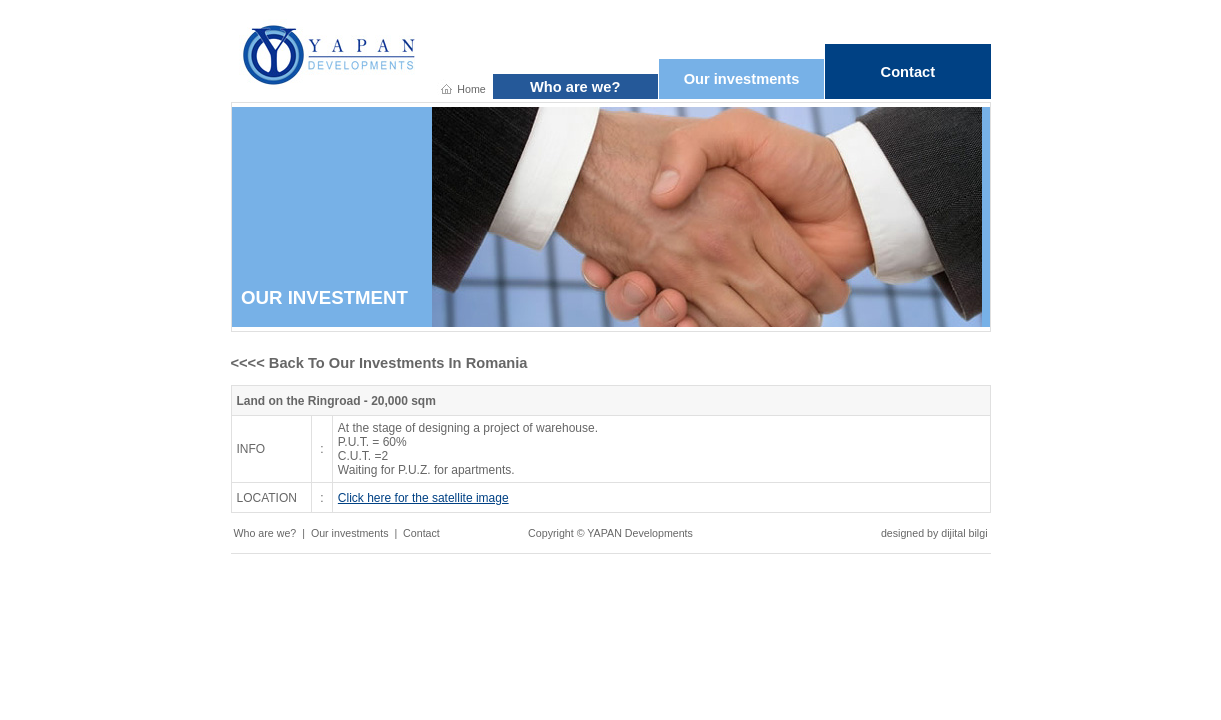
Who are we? (575, 87)
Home (471, 89)
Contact (908, 72)
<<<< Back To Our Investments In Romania (379, 363)
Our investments (742, 79)
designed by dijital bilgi (934, 533)
